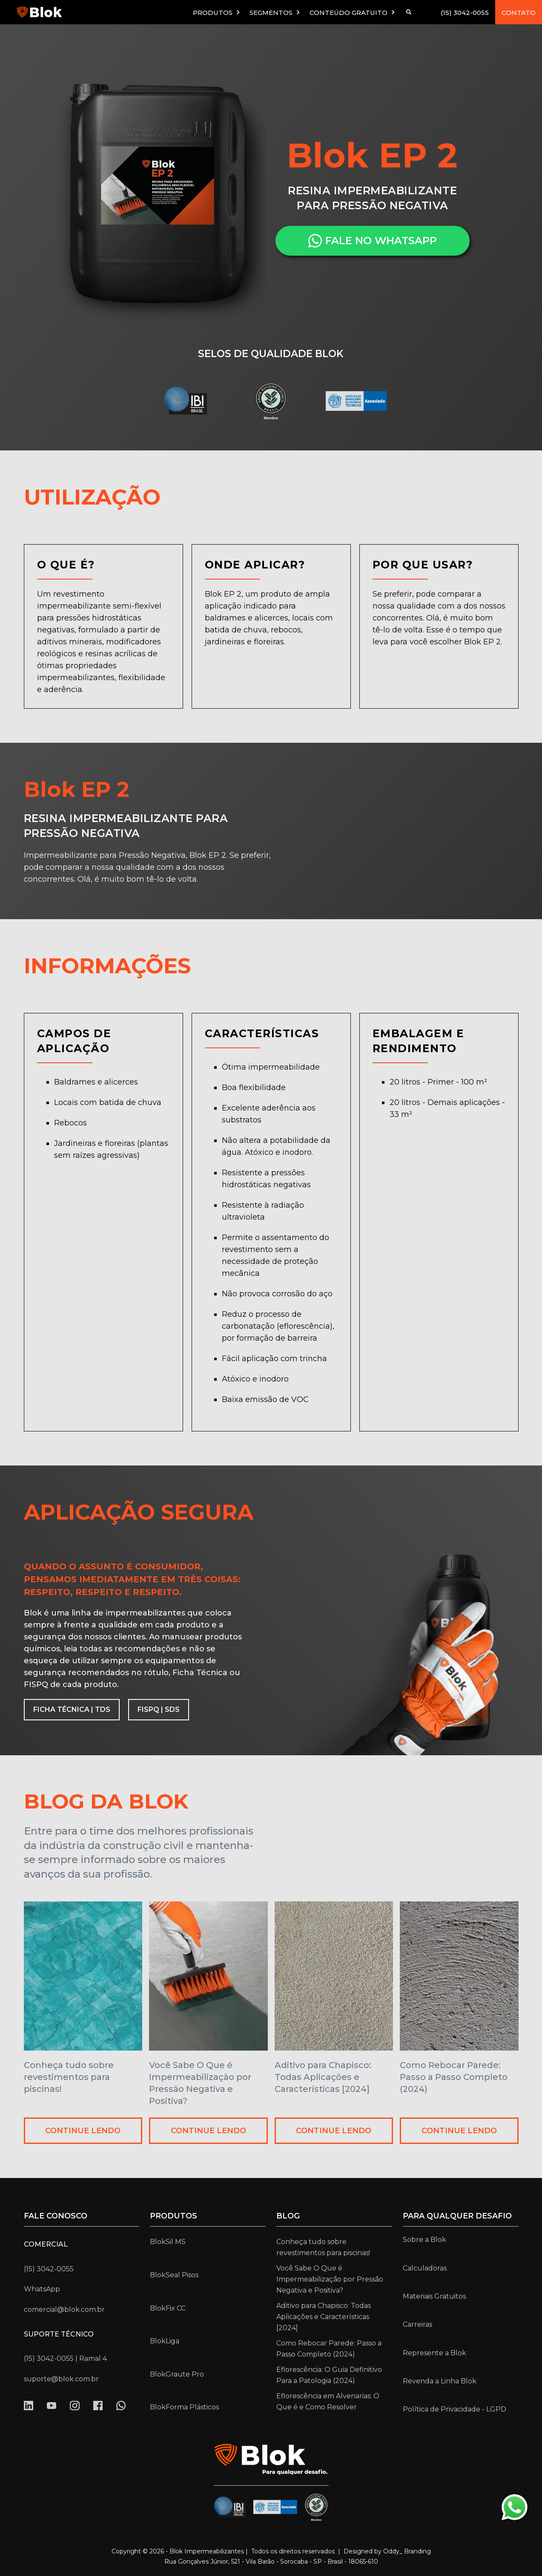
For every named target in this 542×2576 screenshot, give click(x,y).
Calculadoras (425, 2268)
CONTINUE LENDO (82, 2130)
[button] (217, 12)
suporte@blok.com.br (61, 2379)
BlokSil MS (168, 2242)
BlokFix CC (168, 2308)
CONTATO (519, 13)
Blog (288, 2216)
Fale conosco (55, 2216)
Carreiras (417, 2324)
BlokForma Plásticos (184, 2407)
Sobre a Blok (424, 2240)
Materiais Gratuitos (434, 2296)
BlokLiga (164, 2341)
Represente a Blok (434, 2353)
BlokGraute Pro (177, 2374)
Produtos (173, 2216)
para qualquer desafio (457, 2216)
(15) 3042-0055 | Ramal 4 (65, 2358)
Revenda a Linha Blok (439, 2381)
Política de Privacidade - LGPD (454, 2409)
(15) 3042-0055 (465, 13)
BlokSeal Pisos (174, 2275)
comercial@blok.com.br (64, 2309)
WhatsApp (42, 2289)
